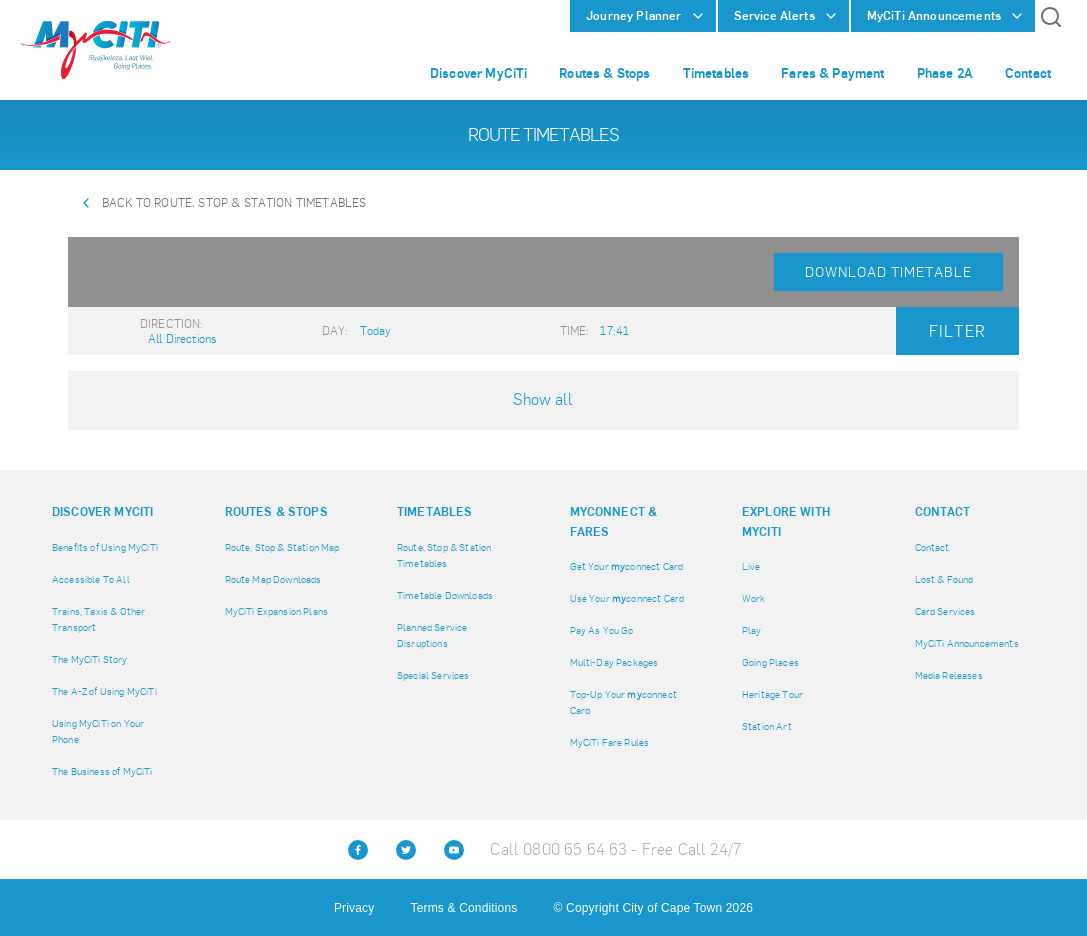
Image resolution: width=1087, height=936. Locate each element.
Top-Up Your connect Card (623, 702)
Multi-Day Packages (614, 662)
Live (751, 566)
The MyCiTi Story (90, 659)
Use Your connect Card (627, 598)
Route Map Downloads (273, 579)
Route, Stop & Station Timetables (444, 555)
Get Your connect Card (627, 566)
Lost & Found (944, 579)
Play (752, 630)
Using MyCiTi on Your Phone (98, 731)
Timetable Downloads (445, 595)
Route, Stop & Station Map (282, 547)
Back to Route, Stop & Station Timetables (234, 203)
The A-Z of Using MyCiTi (104, 691)
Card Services (945, 611)
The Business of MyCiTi (102, 771)
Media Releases (949, 675)
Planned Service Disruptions (432, 635)
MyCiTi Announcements (967, 643)
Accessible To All (91, 579)
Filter (957, 331)
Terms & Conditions (464, 908)
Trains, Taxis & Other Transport (98, 619)
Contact (932, 547)
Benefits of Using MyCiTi (105, 547)
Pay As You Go (602, 630)
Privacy (354, 908)
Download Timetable (888, 272)
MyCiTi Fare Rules (610, 742)
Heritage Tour (772, 694)
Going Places (770, 662)
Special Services (433, 675)
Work (754, 598)
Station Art (767, 726)
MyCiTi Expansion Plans (277, 611)
